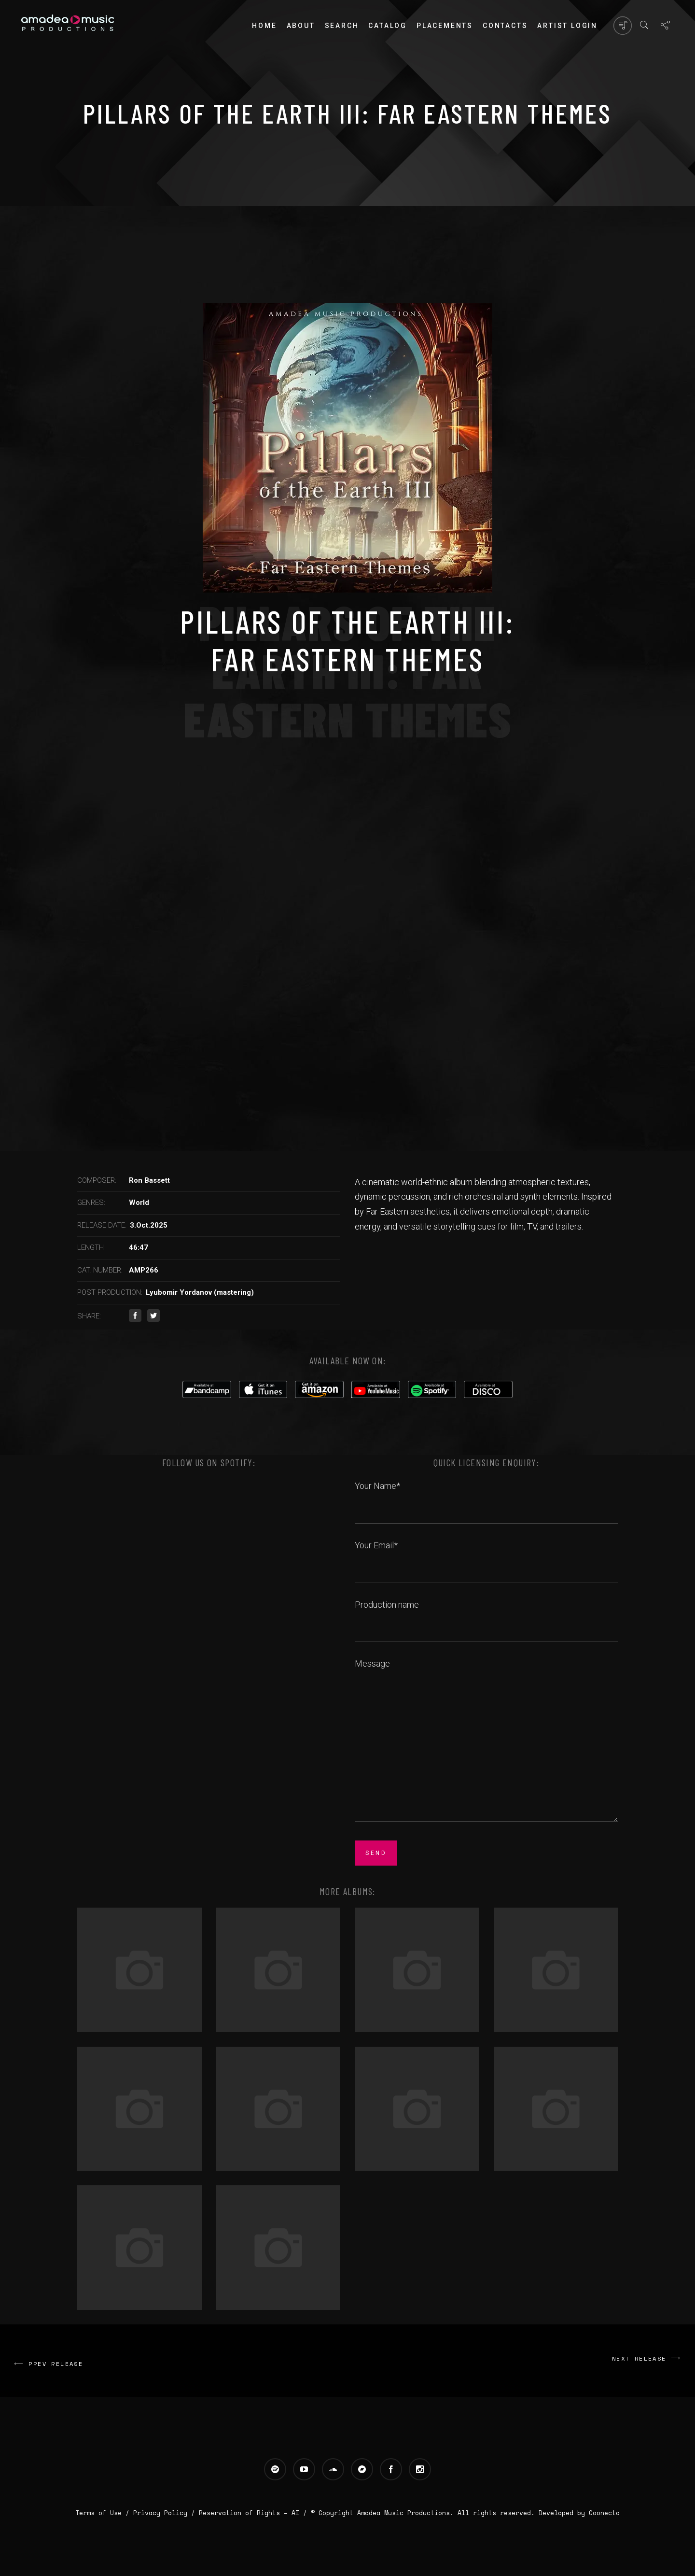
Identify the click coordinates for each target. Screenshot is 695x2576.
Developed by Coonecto (579, 2513)
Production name (486, 1615)
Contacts (505, 25)
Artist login (567, 25)
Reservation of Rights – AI (251, 2513)
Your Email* (486, 1556)
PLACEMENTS (445, 25)
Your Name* (486, 1497)
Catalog (387, 25)
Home (264, 25)
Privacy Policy (160, 2513)
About (301, 25)
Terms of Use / (104, 2513)
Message (486, 1741)
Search (342, 25)
